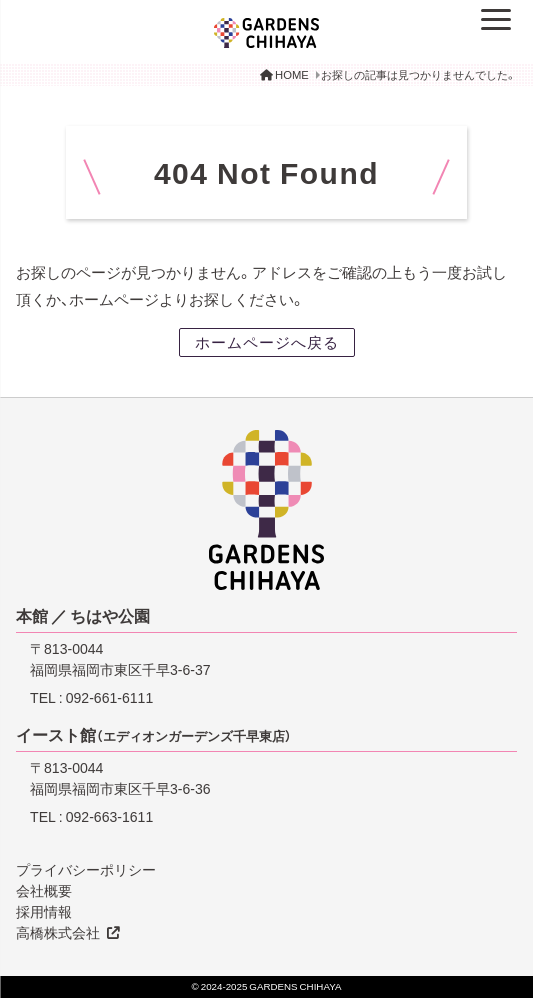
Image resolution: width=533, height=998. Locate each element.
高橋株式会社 (58, 932)
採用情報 (44, 911)
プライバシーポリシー (86, 869)
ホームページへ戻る (267, 342)
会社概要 (44, 890)
